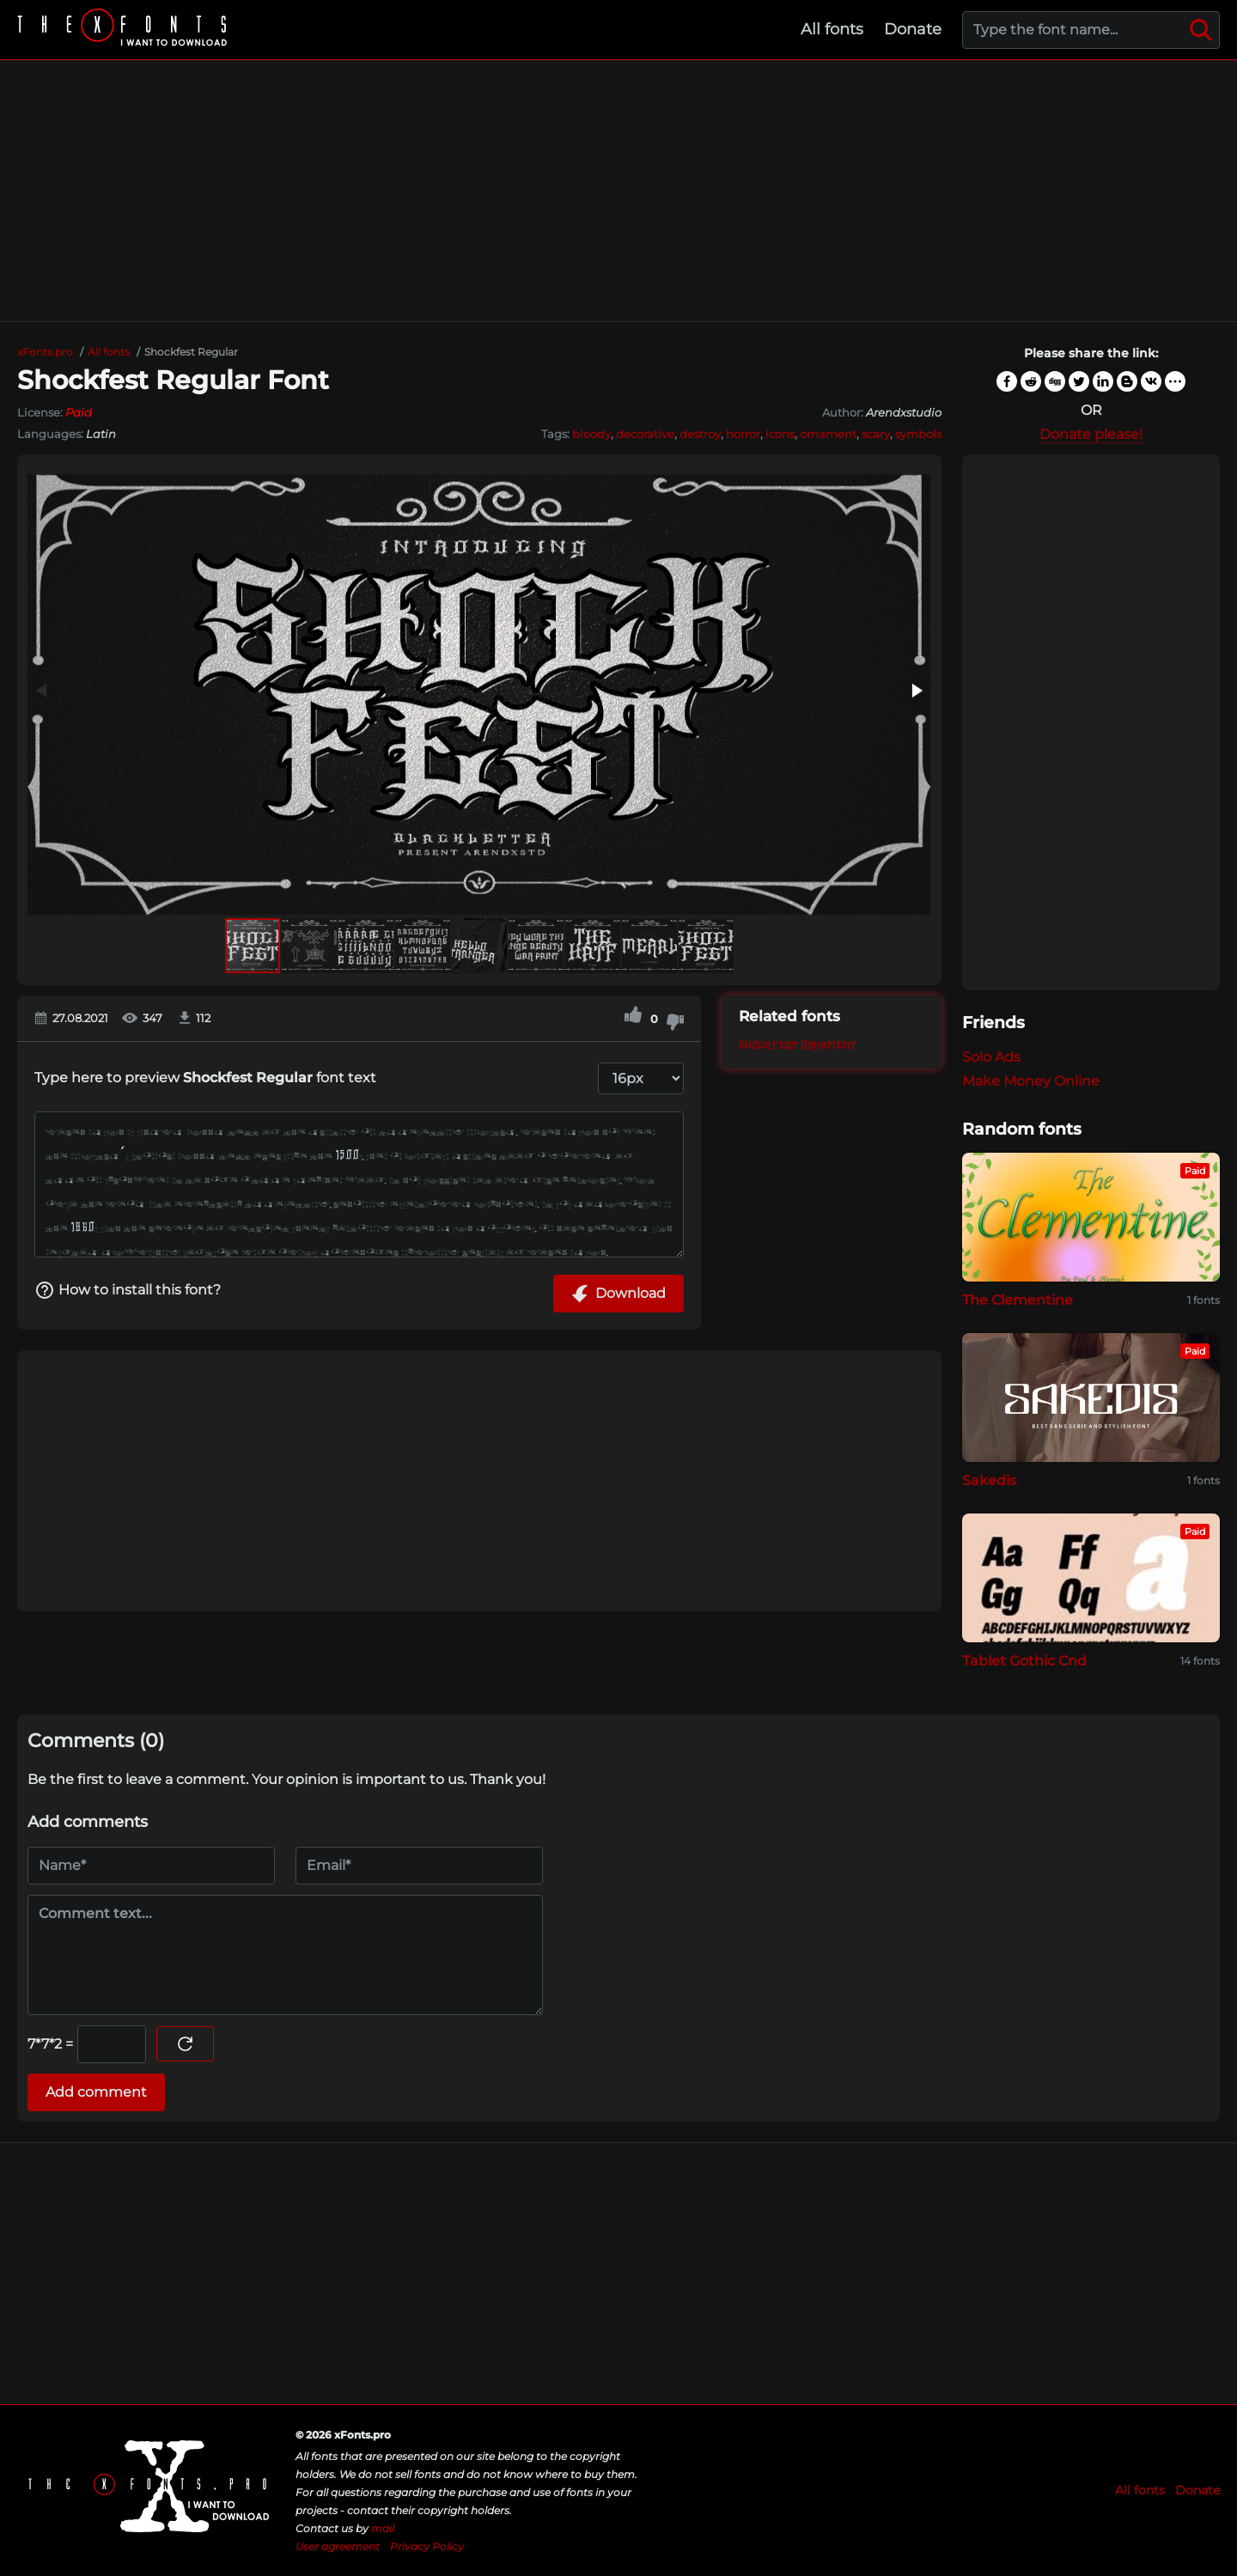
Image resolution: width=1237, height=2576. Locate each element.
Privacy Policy (427, 2546)
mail (382, 2528)
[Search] (1201, 30)
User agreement (338, 2546)
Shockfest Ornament (797, 1046)
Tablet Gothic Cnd (1024, 1661)
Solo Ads (991, 1057)
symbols (918, 434)
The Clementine (1017, 1300)
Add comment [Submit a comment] (96, 2092)
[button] (915, 690)
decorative (645, 434)
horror (743, 434)
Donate (912, 29)
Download (618, 1293)
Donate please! (1091, 434)
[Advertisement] (618, 190)
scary (876, 434)
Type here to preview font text (205, 1077)
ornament (828, 434)
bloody (591, 434)
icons (780, 434)
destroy (700, 434)
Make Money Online (1031, 1081)
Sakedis (989, 1480)
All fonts (832, 29)
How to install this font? (127, 1290)
